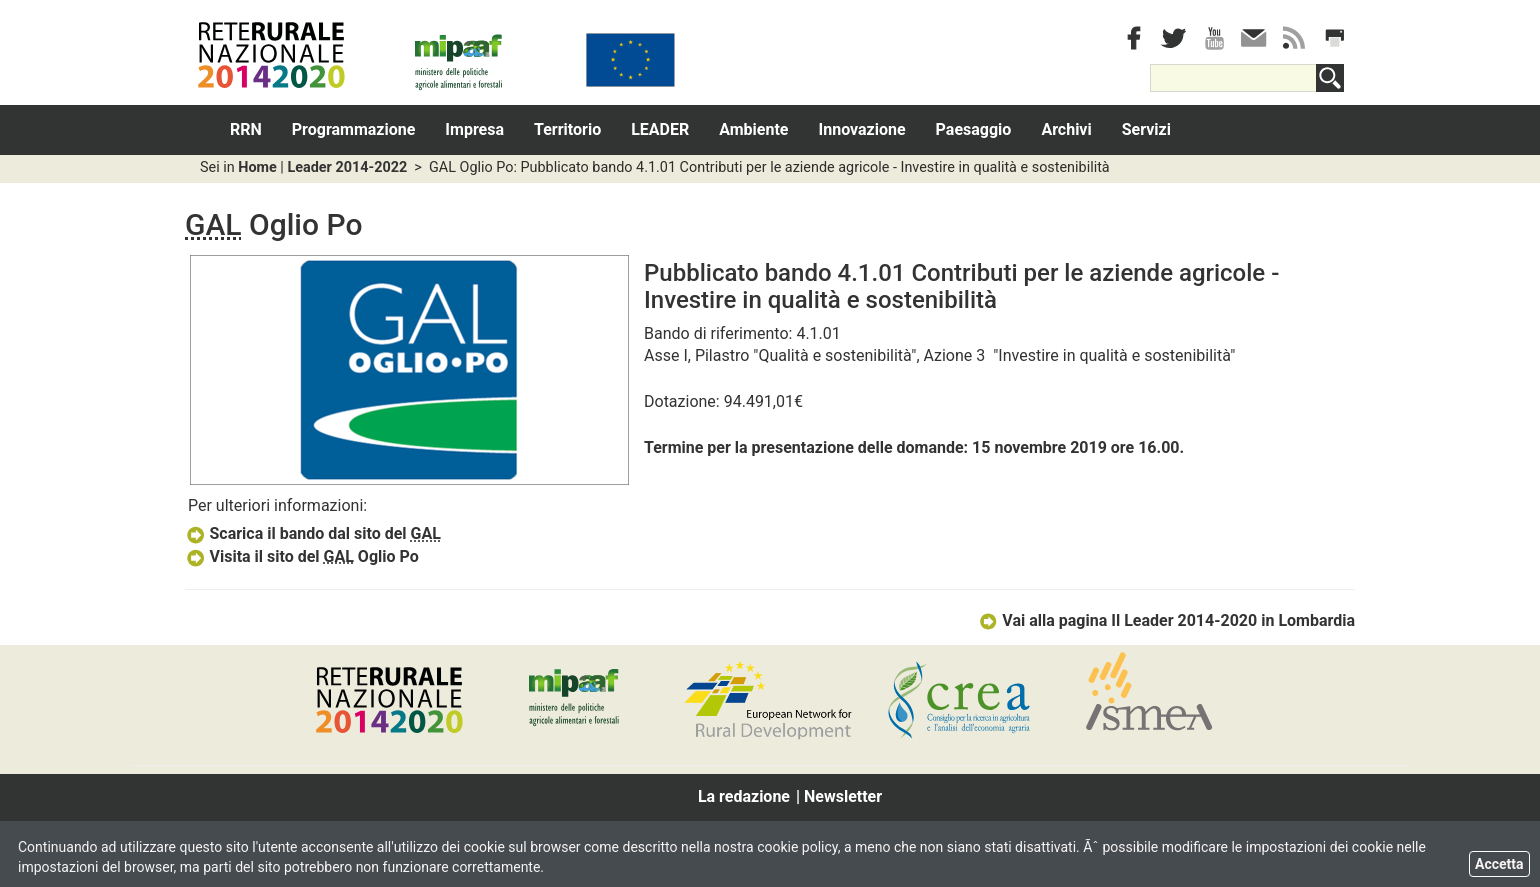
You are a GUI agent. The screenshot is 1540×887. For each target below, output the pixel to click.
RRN (246, 129)
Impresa (474, 129)
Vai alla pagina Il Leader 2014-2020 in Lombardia (1166, 620)
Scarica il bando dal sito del (313, 533)
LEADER (660, 129)
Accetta (1499, 864)
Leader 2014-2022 (347, 167)
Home (257, 167)
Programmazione (354, 129)
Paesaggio (974, 129)
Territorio (567, 129)
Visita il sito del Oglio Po (302, 556)
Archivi (1066, 129)
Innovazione (862, 129)
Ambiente (753, 129)
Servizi (1146, 129)
